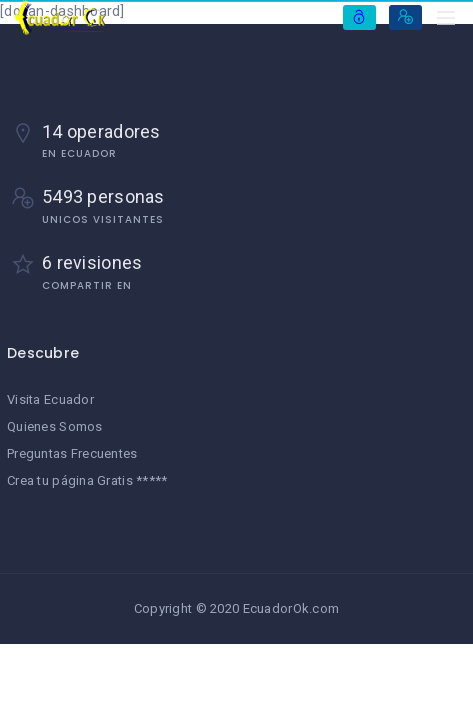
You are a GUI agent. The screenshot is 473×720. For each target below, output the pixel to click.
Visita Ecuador (50, 399)
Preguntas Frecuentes (72, 453)
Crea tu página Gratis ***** (87, 480)
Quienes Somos (55, 426)
